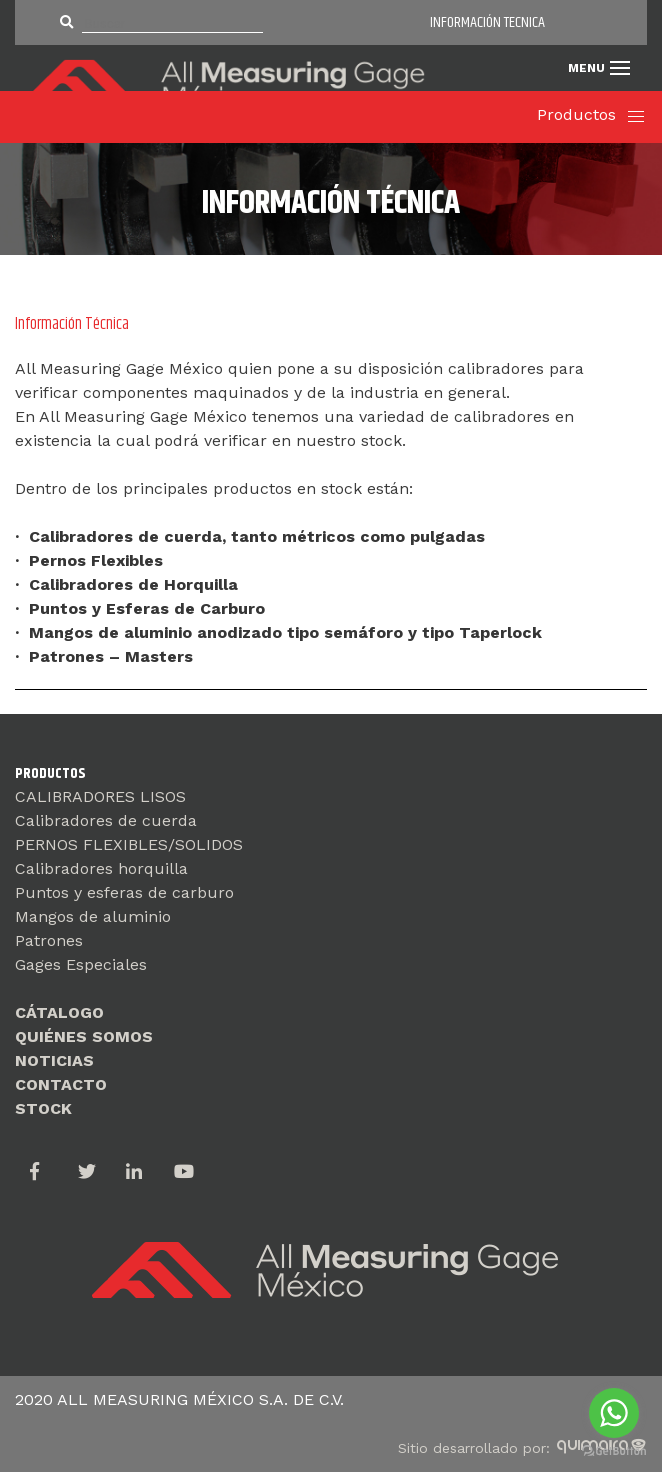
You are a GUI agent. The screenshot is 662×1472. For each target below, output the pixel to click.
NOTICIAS (54, 1060)
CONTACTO (61, 1084)
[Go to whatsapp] (614, 1413)
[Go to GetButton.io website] (614, 1451)
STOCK (43, 1108)
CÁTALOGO (59, 1012)
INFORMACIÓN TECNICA (487, 22)
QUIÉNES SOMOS (84, 1036)
